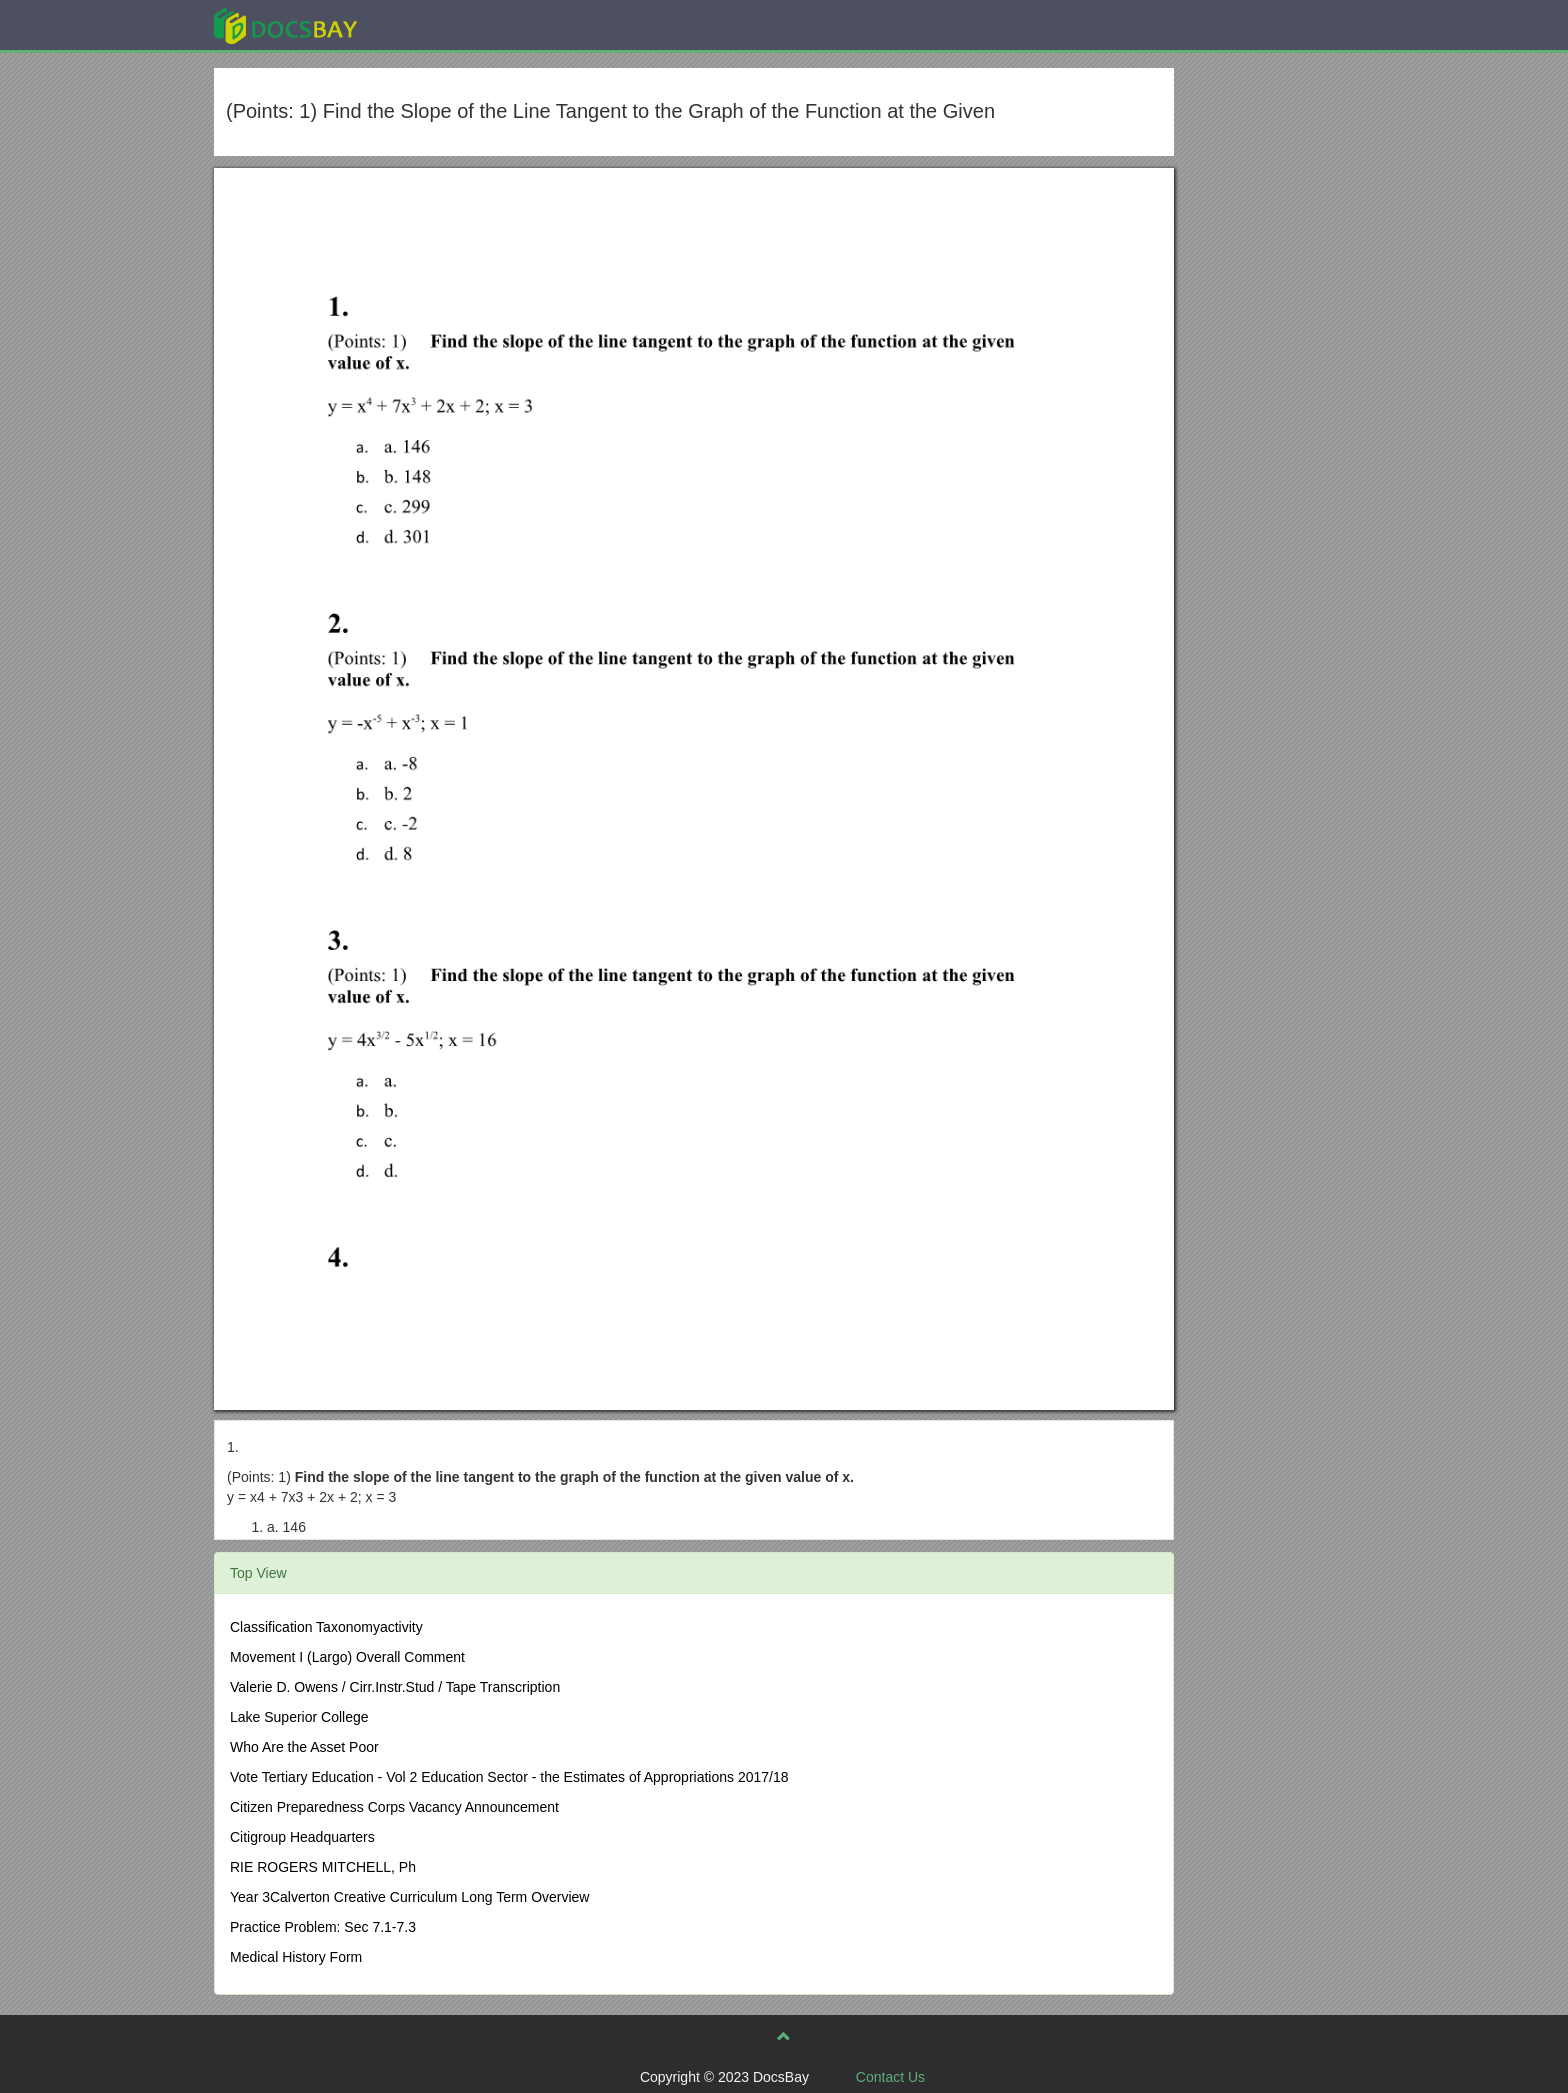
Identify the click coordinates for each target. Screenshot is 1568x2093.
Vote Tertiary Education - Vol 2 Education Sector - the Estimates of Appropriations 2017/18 (509, 1777)
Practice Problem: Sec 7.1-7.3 (323, 1927)
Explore (435, 24)
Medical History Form (296, 1957)
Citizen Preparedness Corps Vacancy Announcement (394, 1807)
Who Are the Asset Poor (304, 1747)
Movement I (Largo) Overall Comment (347, 1657)
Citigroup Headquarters (302, 1837)
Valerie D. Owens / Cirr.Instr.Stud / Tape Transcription (395, 1687)
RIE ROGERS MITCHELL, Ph (323, 1867)
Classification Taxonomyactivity (326, 1627)
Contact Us (890, 2077)
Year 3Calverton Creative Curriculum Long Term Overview (409, 1897)
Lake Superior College (299, 1717)
